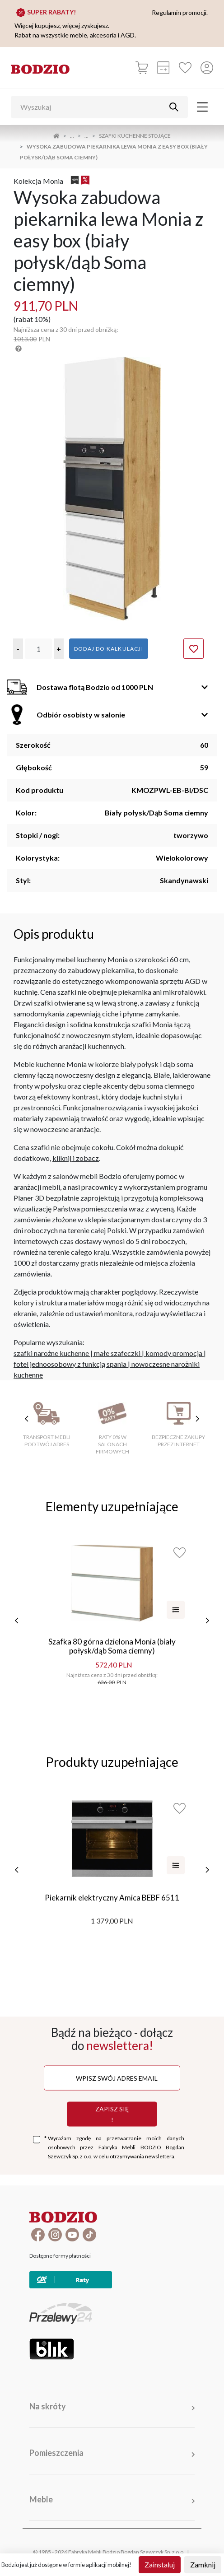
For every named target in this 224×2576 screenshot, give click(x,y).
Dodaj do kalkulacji (108, 648)
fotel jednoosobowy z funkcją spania (70, 1364)
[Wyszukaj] (92, 107)
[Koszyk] (141, 67)
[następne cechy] (197, 1419)
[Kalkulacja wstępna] (163, 67)
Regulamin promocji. (180, 12)
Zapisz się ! (112, 2114)
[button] (18, 648)
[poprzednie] (17, 1621)
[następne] (207, 1621)
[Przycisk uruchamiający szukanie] (174, 107)
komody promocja (173, 1353)
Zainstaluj (160, 2564)
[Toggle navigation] (202, 107)
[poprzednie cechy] (27, 1419)
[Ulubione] (185, 67)
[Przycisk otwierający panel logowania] (207, 67)
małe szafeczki (117, 1353)
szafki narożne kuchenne (51, 1353)
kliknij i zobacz (75, 1158)
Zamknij (202, 2564)
